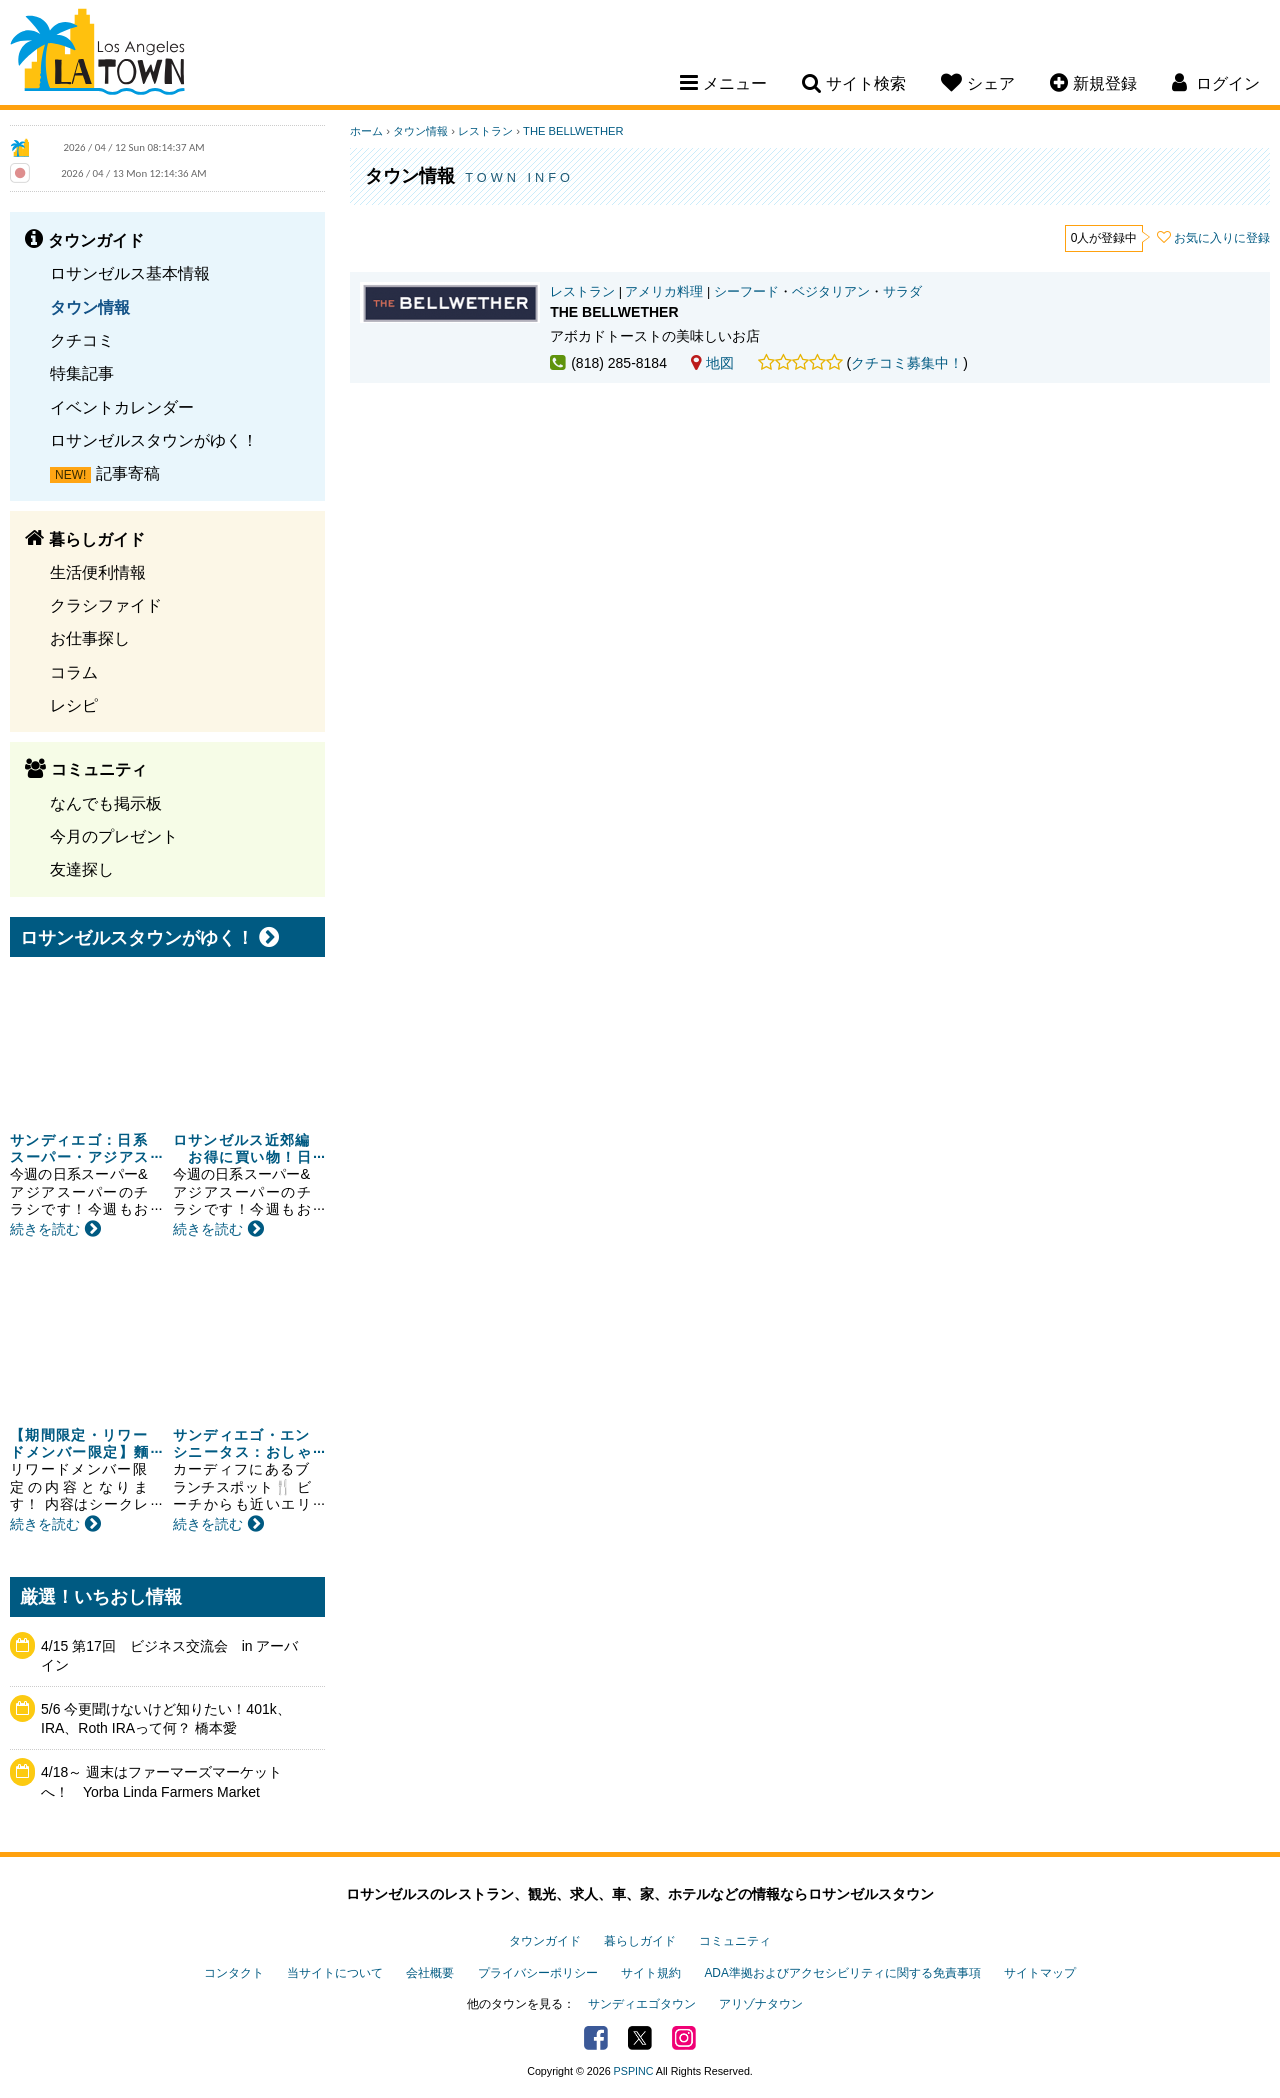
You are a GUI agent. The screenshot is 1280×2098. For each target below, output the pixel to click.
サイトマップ (1040, 1973)
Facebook (596, 2038)
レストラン (485, 131)
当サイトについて (335, 1973)
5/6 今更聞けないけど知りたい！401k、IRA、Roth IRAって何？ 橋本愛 (166, 1719)
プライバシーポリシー (538, 1973)
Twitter (640, 2038)
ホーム (366, 131)
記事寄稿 (128, 473)
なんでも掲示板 (106, 803)
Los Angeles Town (97, 55)
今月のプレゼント (114, 836)
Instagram (684, 2038)
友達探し (82, 869)
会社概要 (430, 1973)
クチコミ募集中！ (907, 363)
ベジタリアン (831, 292)
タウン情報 (90, 307)
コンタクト (234, 1973)
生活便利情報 (98, 572)
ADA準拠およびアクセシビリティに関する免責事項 (842, 1973)
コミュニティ (735, 1941)
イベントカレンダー (122, 407)
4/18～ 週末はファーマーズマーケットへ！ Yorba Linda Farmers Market (161, 1782)
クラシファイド (106, 605)
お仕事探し (90, 638)
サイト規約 (651, 1973)
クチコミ (82, 340)
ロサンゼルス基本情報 (130, 273)
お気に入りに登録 (1222, 238)
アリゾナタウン (761, 2004)
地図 (712, 363)
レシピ (74, 705)
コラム (74, 672)
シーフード (746, 292)
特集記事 (82, 373)
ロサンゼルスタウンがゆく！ (154, 440)
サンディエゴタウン (642, 2004)
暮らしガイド (640, 1941)
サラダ (902, 292)
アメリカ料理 (664, 292)
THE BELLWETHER (573, 131)
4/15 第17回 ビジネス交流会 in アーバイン (170, 1656)
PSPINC (634, 2071)
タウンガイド (545, 1941)
